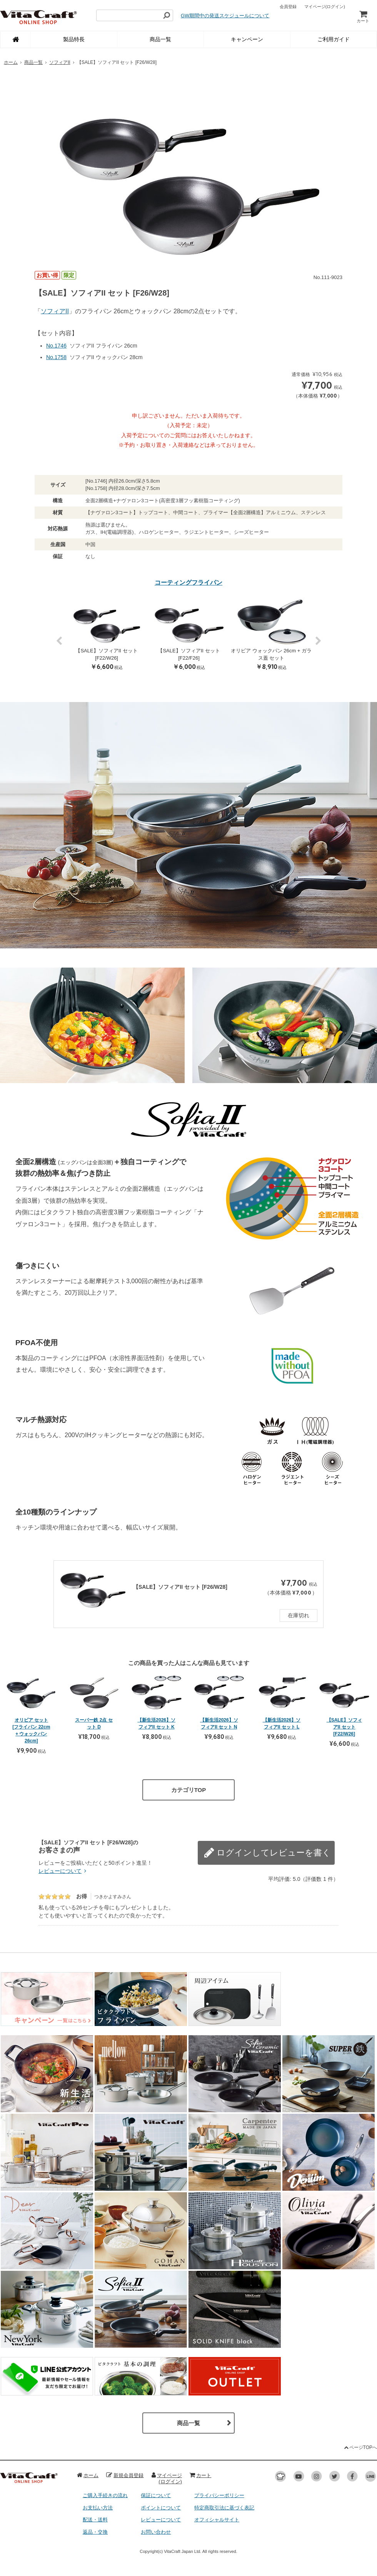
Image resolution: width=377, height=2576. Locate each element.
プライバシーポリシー (219, 2495)
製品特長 (74, 39)
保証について (156, 2495)
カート (363, 16)
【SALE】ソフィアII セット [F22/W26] (344, 1727)
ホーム (11, 62)
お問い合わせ (156, 2532)
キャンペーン (247, 39)
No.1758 (56, 357)
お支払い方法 (98, 2508)
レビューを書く (297, 1847)
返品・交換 (95, 2532)
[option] (188, 168)
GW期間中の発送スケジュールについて (225, 15)
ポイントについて (161, 2508)
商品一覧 (160, 39)
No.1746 (56, 346)
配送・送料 (95, 2520)
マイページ (324, 6)
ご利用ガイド (333, 39)
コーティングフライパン (188, 582)
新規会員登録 (124, 2475)
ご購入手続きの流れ (105, 2495)
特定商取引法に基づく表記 (224, 2508)
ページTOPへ (360, 2447)
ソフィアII (59, 62)
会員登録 (288, 6)
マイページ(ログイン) (167, 2478)
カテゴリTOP (188, 1790)
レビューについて (63, 1871)
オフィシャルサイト (216, 2520)
